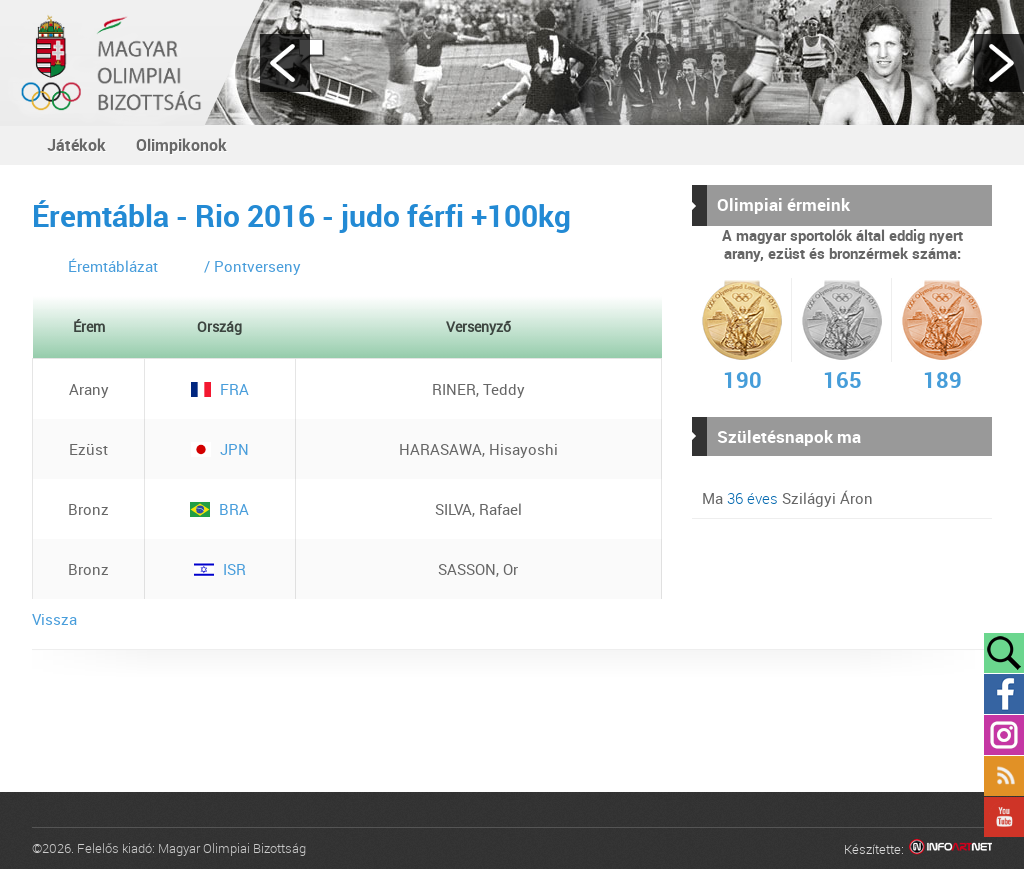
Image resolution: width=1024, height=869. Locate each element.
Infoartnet (950, 849)
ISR (220, 569)
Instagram (1004, 735)
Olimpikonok (181, 145)
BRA (219, 509)
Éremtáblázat (113, 266)
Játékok (76, 145)
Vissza (54, 619)
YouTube (1004, 817)
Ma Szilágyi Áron (787, 498)
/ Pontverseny (252, 266)
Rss (1004, 776)
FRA (220, 389)
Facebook (1004, 694)
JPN (220, 449)
